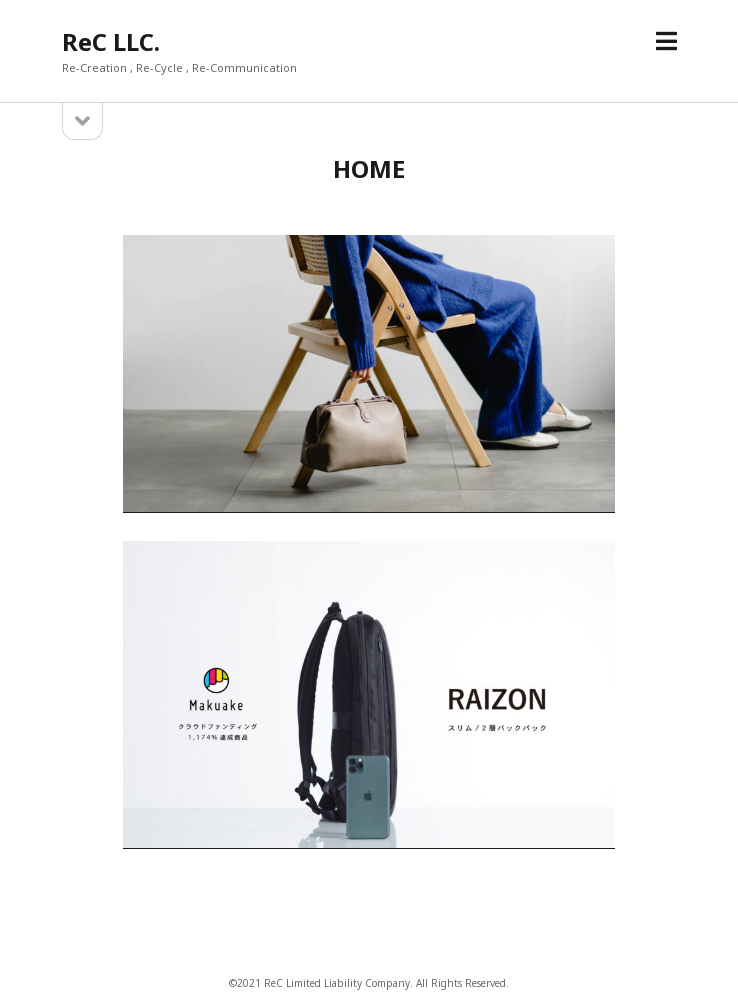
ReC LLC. (111, 41)
